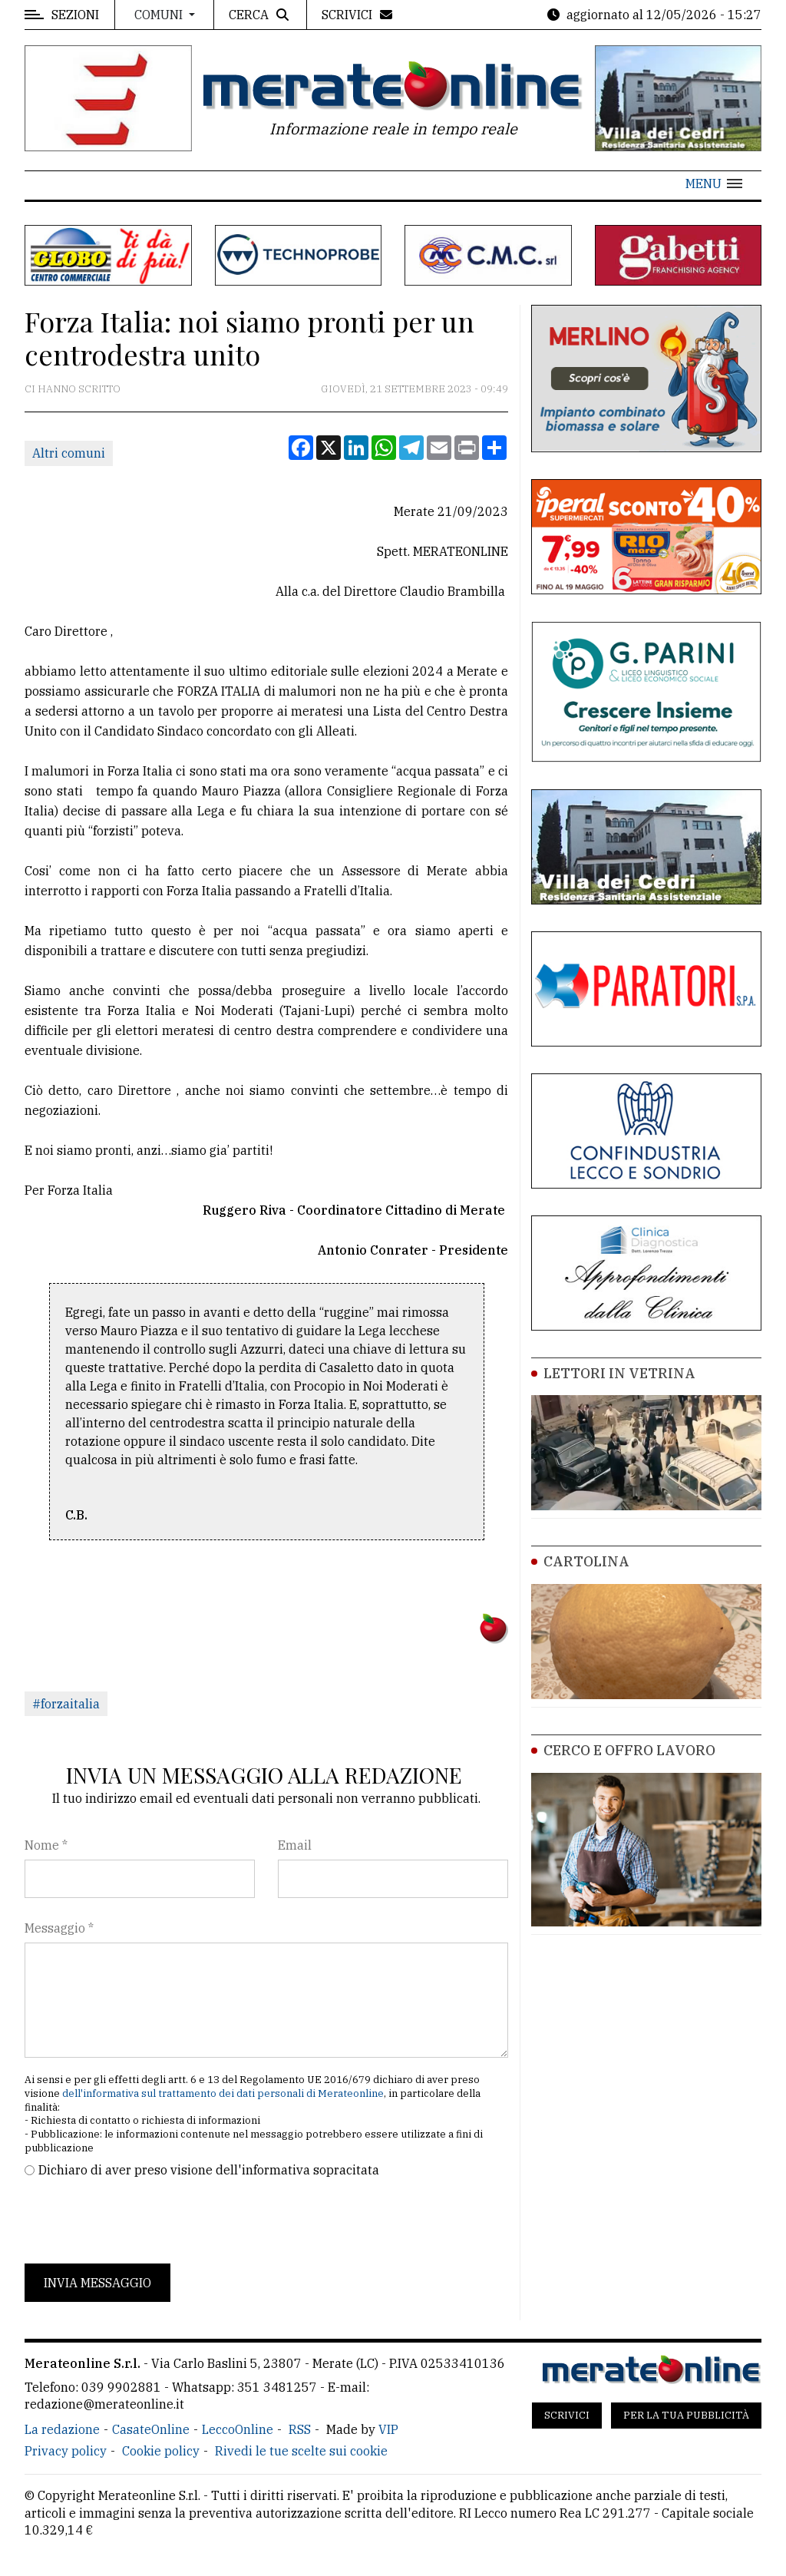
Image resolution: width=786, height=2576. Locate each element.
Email (295, 1845)
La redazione (62, 2429)
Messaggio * (59, 1928)
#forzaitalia (66, 1703)
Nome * (46, 1845)
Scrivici (567, 2415)
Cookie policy (161, 2451)
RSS (300, 2429)
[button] (714, 183)
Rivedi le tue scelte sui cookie (301, 2451)
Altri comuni (68, 453)
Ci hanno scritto (73, 388)
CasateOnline (151, 2429)
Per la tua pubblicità (686, 2415)
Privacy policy (66, 2451)
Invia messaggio (97, 2282)
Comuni (160, 14)
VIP (388, 2429)
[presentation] (141, 2221)
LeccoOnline (237, 2429)
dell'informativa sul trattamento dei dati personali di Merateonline (223, 2093)
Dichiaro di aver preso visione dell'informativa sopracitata (208, 2170)
